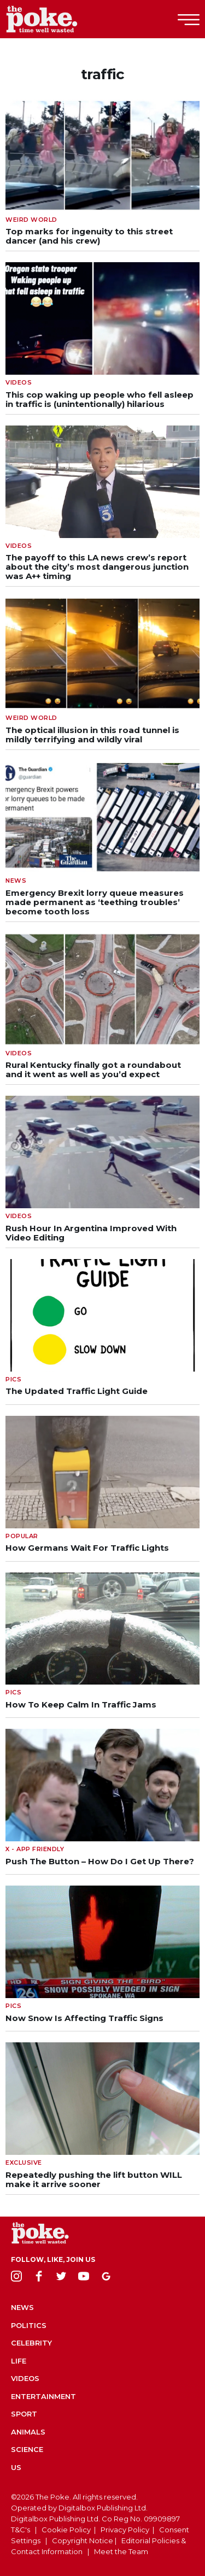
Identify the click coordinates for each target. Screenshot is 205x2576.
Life (18, 2360)
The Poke (68, 19)
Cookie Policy (66, 2529)
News (22, 2307)
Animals (28, 2431)
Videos (25, 2378)
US (16, 2467)
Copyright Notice (82, 2540)
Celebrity (31, 2342)
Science (27, 2449)
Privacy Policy (125, 2529)
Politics (28, 2325)
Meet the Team (121, 2551)
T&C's (20, 2529)
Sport (24, 2413)
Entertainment (43, 2396)
